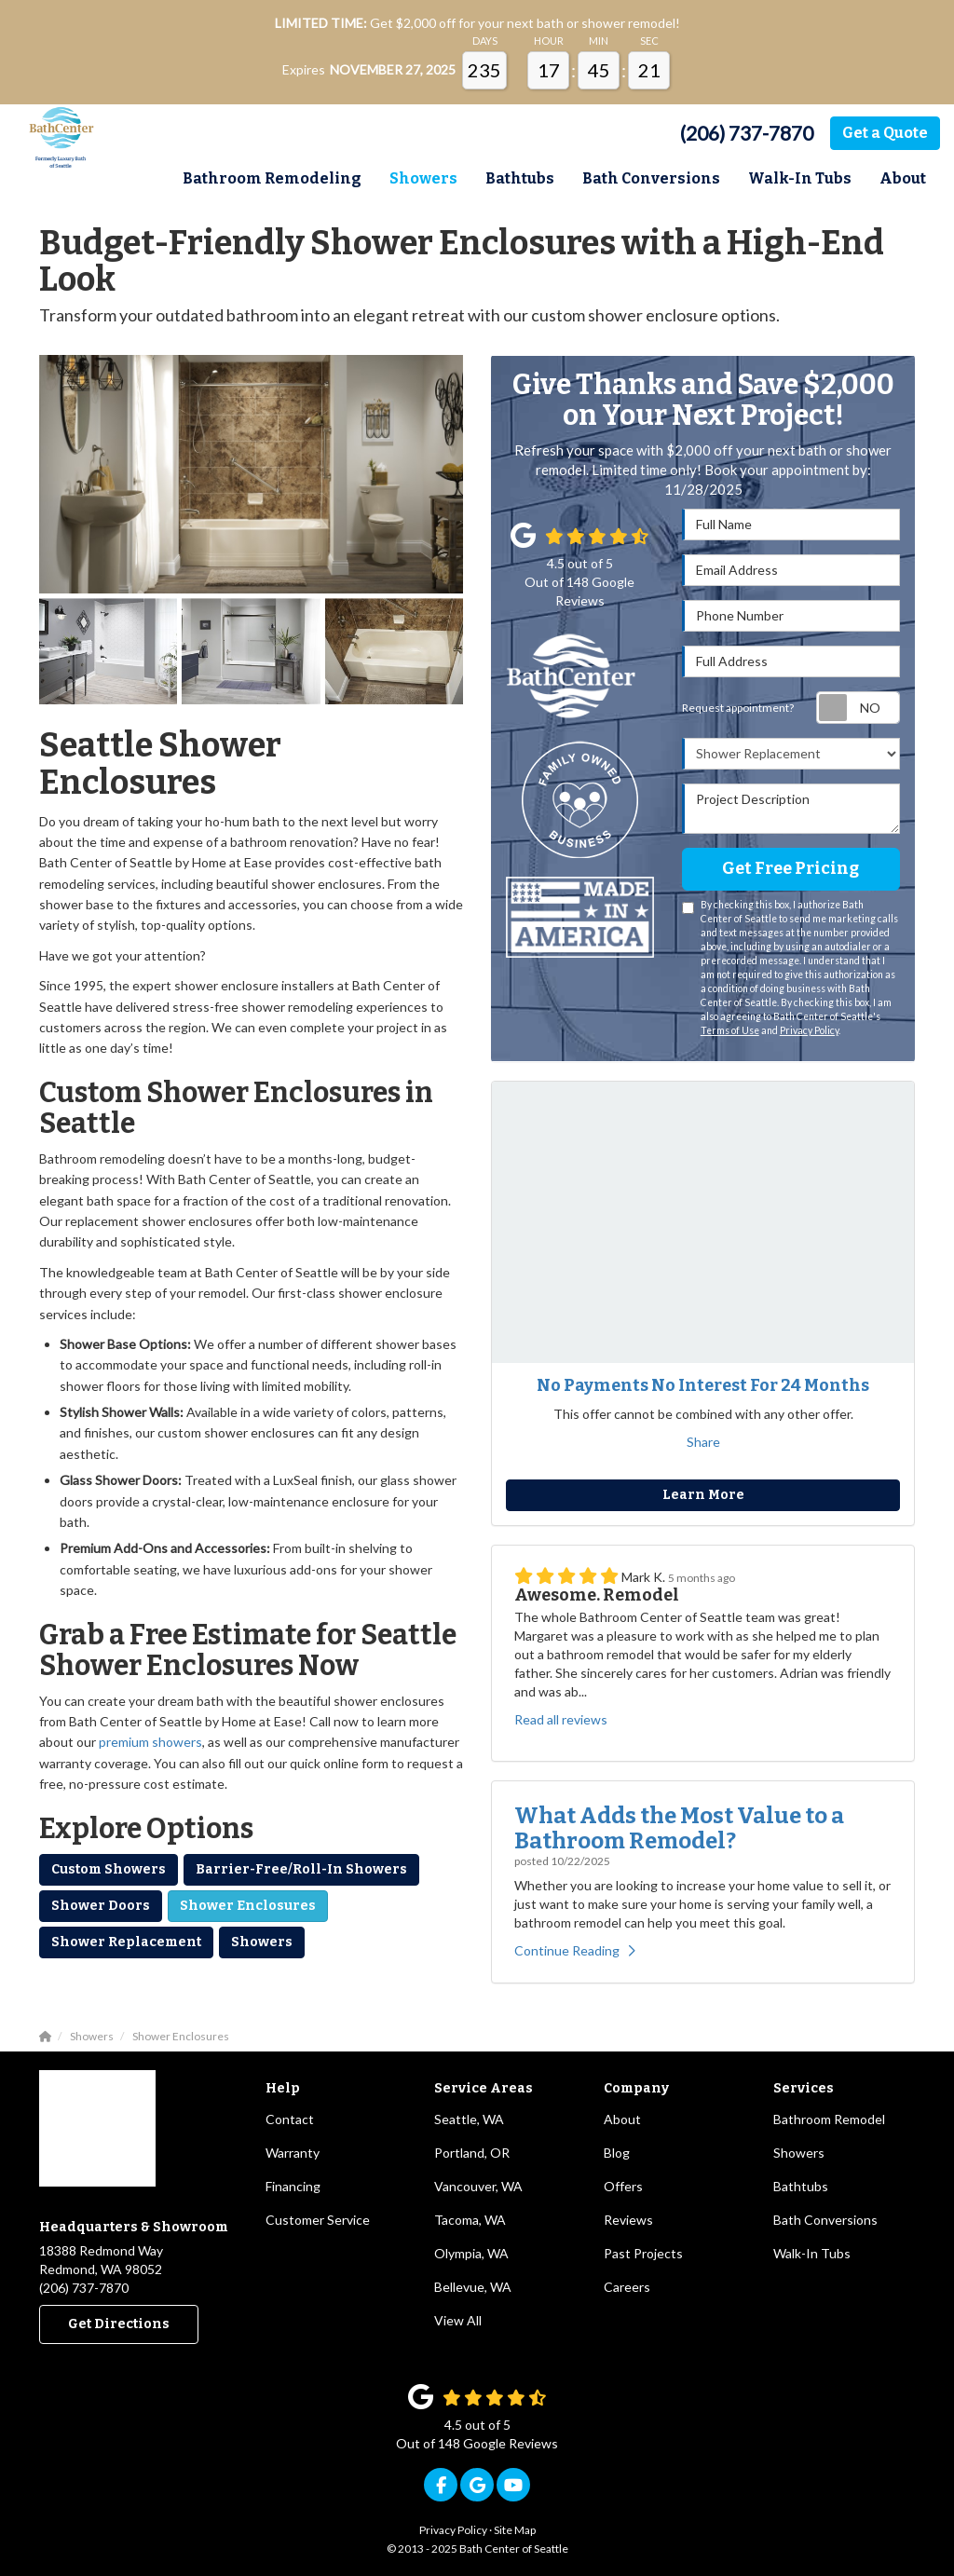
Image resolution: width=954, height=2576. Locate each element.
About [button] (902, 178)
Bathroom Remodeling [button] (272, 178)
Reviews (628, 2220)
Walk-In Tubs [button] (800, 178)
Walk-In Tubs (812, 2253)
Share (703, 1442)
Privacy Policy (809, 1030)
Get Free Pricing (790, 868)
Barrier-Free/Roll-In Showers (301, 1869)
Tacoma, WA (470, 2220)
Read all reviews (560, 1719)
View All (458, 2320)
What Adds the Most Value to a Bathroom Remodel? (679, 1828)
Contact (290, 2119)
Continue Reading (574, 1950)
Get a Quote (885, 133)
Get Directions (119, 2324)
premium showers (150, 1742)
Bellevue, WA (472, 2287)
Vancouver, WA (478, 2186)
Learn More (703, 1495)
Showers (262, 1942)
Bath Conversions (825, 2220)
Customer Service (318, 2220)
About (622, 2119)
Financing (293, 2186)
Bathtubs (800, 2186)
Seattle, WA (469, 2119)
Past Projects (643, 2253)
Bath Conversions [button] (651, 178)
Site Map (515, 2530)
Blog (617, 2152)
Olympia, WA (471, 2253)
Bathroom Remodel (829, 2119)
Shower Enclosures (248, 1906)
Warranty (293, 2152)
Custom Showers (108, 1869)
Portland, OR (472, 2152)
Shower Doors (100, 1906)
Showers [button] (423, 178)
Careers (627, 2287)
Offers (623, 2186)
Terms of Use (730, 1030)
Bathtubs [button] (519, 178)
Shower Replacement (126, 1942)
